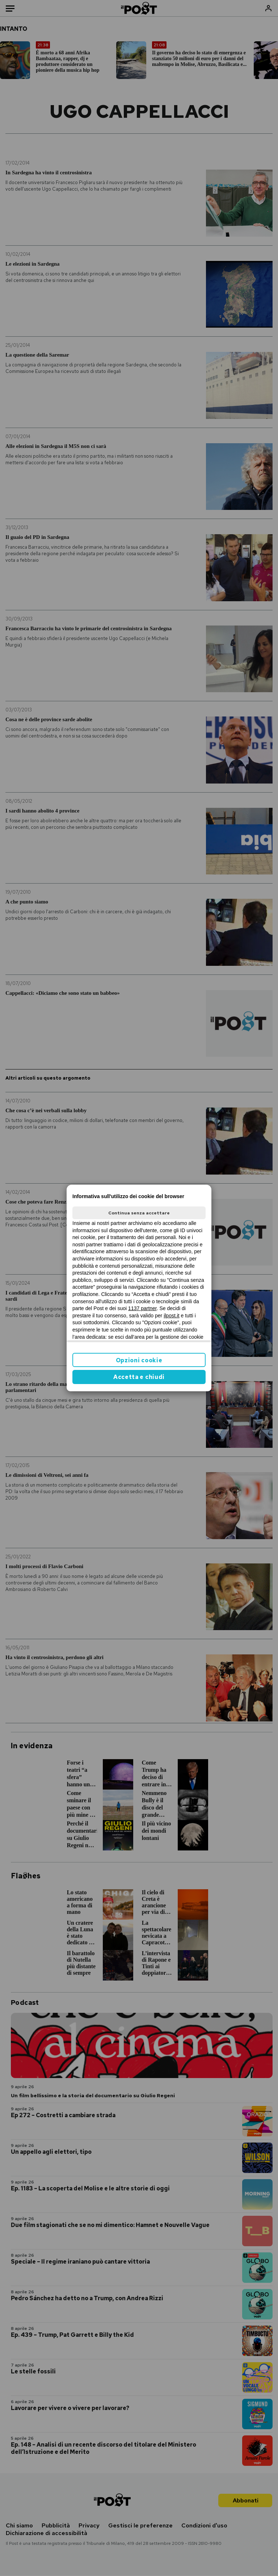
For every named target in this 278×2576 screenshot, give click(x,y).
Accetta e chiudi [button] (139, 1377)
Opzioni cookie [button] (139, 1360)
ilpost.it (172, 1315)
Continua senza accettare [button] (139, 1213)
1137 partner (142, 1308)
